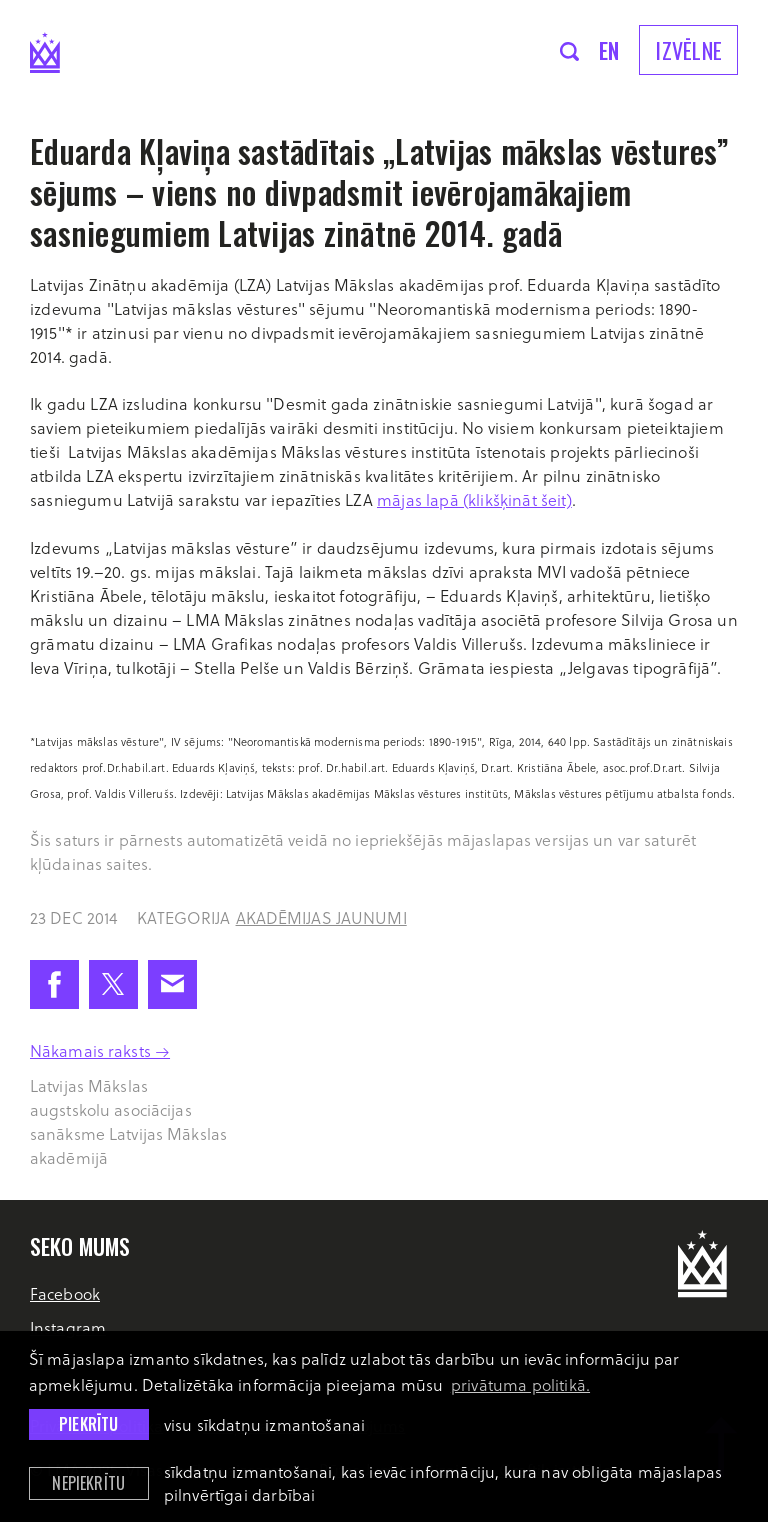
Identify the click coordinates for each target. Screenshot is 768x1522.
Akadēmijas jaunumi (321, 917)
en (609, 50)
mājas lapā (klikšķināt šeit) (474, 499)
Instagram (68, 1327)
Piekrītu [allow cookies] (88, 1424)
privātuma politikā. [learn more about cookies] (520, 1384)
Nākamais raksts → (100, 1050)
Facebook (65, 1293)
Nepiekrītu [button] (88, 1483)
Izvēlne (688, 50)
